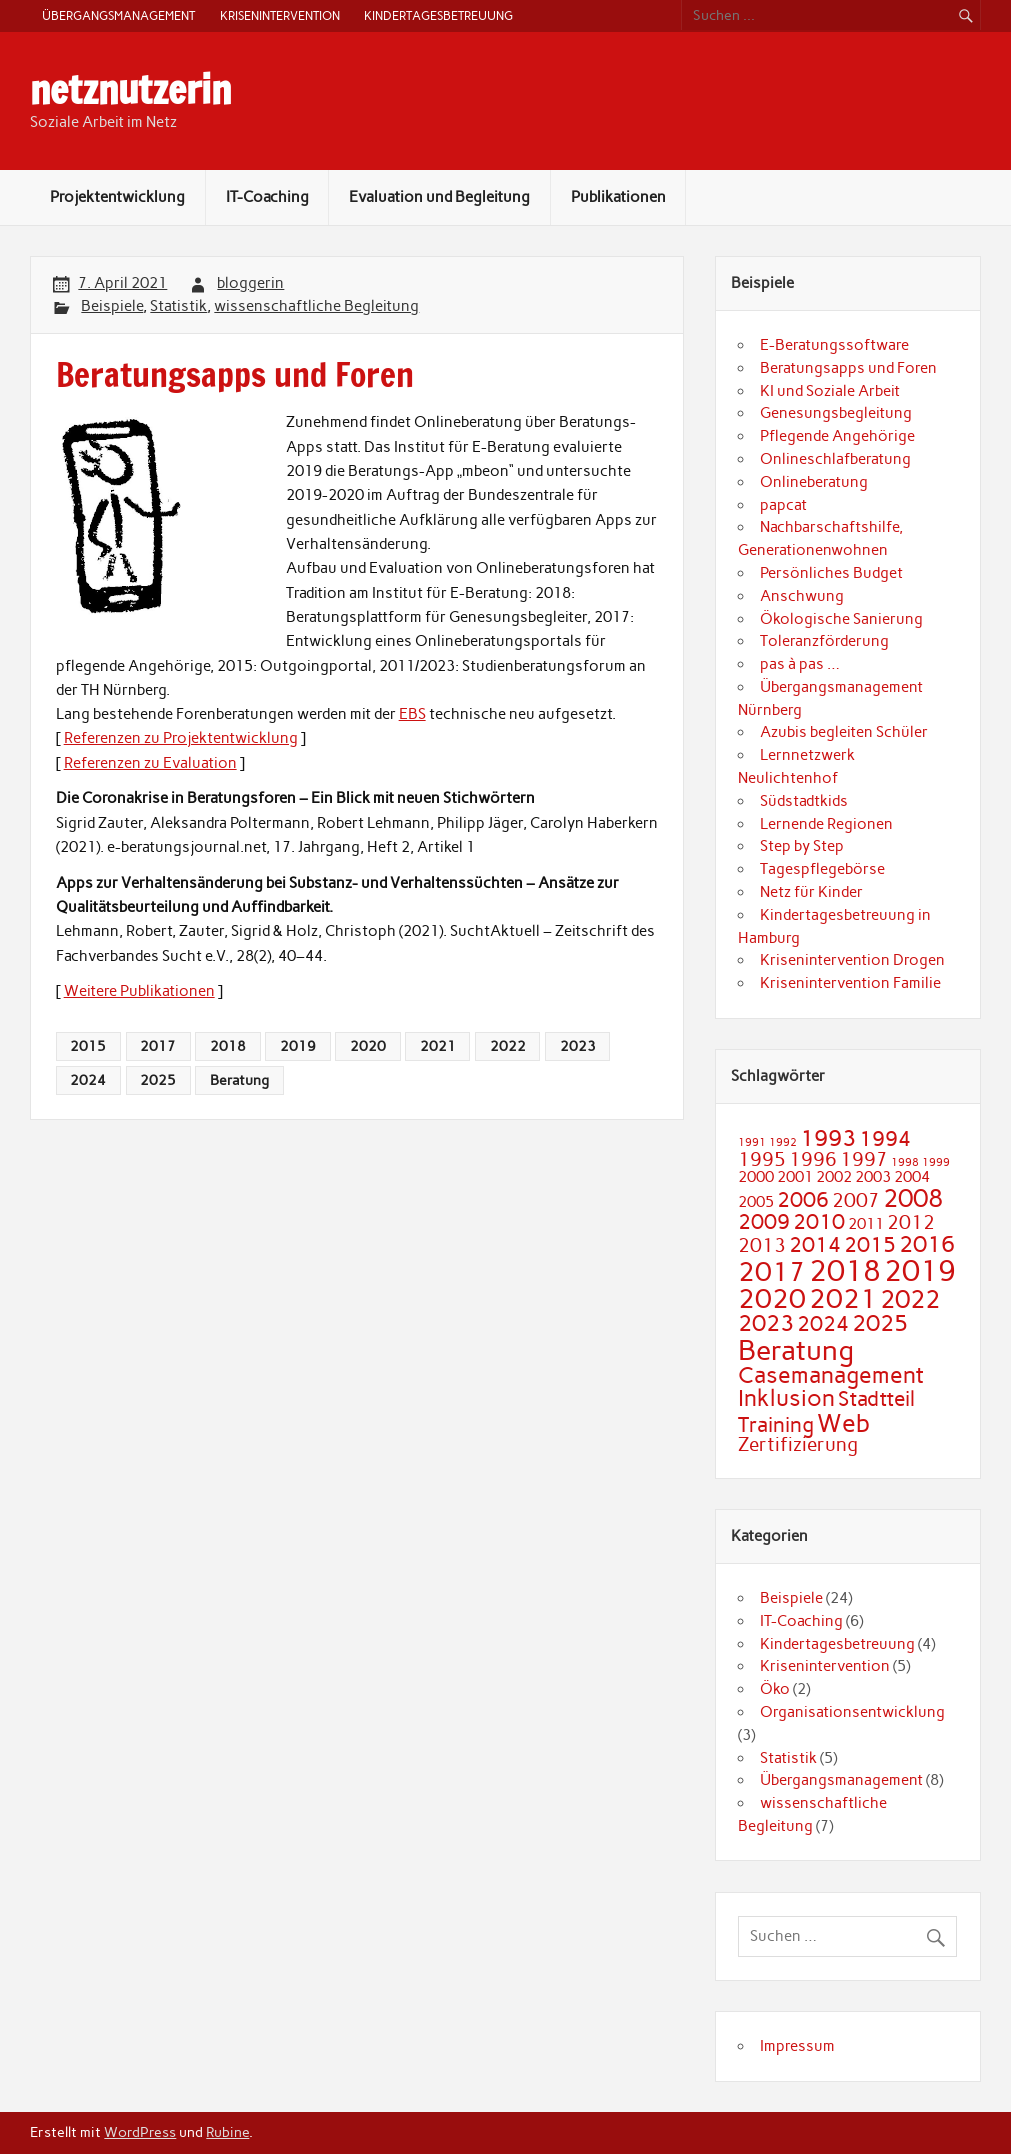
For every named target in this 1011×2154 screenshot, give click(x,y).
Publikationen (618, 197)
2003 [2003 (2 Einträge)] (873, 1176)
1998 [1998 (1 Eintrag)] (905, 1162)
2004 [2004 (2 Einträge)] (912, 1176)
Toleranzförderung (824, 641)
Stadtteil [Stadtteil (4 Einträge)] (876, 1398)
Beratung (239, 1080)
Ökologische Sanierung (841, 619)
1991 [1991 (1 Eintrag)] (752, 1142)
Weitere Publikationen (139, 991)
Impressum (797, 2046)
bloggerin (250, 283)
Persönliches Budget (831, 573)
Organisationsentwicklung (852, 1712)
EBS (412, 714)
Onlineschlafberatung (835, 459)
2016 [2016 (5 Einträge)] (927, 1244)
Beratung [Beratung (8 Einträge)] (796, 1350)
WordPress (140, 2132)
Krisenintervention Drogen (852, 960)
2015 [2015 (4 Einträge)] (870, 1244)
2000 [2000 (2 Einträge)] (756, 1176)
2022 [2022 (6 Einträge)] (910, 1299)
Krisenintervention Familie (850, 983)
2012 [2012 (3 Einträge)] (911, 1222)
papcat (783, 505)
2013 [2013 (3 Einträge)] (762, 1245)
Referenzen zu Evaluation (150, 763)
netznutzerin (130, 90)
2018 (228, 1046)
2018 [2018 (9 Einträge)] (845, 1270)
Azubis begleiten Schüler (844, 732)
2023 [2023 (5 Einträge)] (766, 1323)
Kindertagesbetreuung (438, 15)
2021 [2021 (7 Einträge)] (843, 1299)
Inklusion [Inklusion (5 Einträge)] (786, 1398)
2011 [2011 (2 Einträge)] (866, 1223)
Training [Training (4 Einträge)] (776, 1424)
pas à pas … (800, 664)
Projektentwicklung (117, 197)
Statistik (178, 306)
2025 (158, 1080)
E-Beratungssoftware (834, 345)
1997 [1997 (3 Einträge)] (864, 1159)
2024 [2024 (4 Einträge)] (823, 1323)
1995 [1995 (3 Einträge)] (762, 1159)
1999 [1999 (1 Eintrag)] (936, 1162)
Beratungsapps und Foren (848, 368)
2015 (88, 1046)
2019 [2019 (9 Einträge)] (920, 1270)
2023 (578, 1046)
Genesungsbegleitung (836, 413)
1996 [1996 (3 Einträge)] (813, 1159)
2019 (298, 1046)
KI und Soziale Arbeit (830, 391)
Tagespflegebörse (822, 869)
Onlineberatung (814, 482)
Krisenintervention (280, 15)
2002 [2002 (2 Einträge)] (834, 1176)
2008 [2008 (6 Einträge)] (913, 1198)
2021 (438, 1046)
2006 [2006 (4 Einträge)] (803, 1199)
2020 (368, 1046)
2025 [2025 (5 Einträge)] (880, 1323)
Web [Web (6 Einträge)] (843, 1423)
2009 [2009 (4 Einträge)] (764, 1221)
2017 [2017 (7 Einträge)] (772, 1272)
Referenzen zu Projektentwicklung (181, 738)
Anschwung (802, 596)
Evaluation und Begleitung (439, 197)
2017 (158, 1046)
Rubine (227, 2132)
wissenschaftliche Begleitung (316, 306)
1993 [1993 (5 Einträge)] (828, 1138)
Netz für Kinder (811, 892)
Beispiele (112, 306)
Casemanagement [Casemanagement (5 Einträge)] (831, 1375)
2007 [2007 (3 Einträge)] (856, 1200)
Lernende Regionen (826, 824)
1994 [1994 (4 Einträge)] (885, 1138)
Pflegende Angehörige (837, 436)
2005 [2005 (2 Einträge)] (756, 1201)
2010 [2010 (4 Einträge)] (819, 1221)
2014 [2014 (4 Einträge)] (815, 1244)
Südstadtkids (804, 801)
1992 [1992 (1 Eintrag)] (783, 1142)
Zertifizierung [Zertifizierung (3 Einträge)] (798, 1444)
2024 (88, 1080)
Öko (775, 1689)
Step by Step (802, 846)
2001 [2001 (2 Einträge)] (795, 1176)
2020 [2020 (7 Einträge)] (772, 1299)
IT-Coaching (267, 197)
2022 (508, 1046)
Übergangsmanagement (118, 15)
